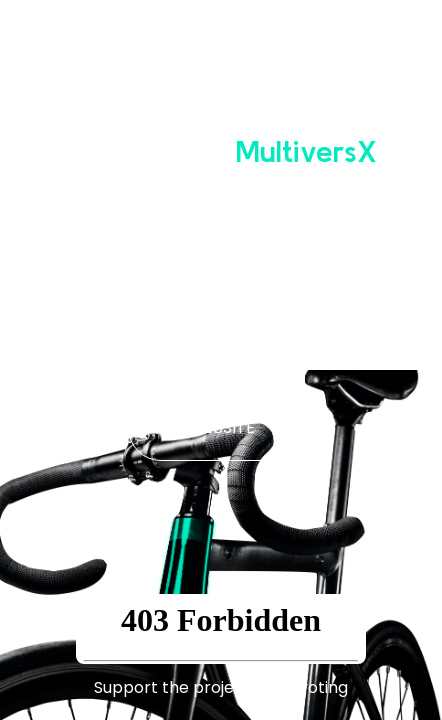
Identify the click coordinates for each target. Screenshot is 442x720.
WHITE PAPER (221, 337)
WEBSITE (221, 427)
